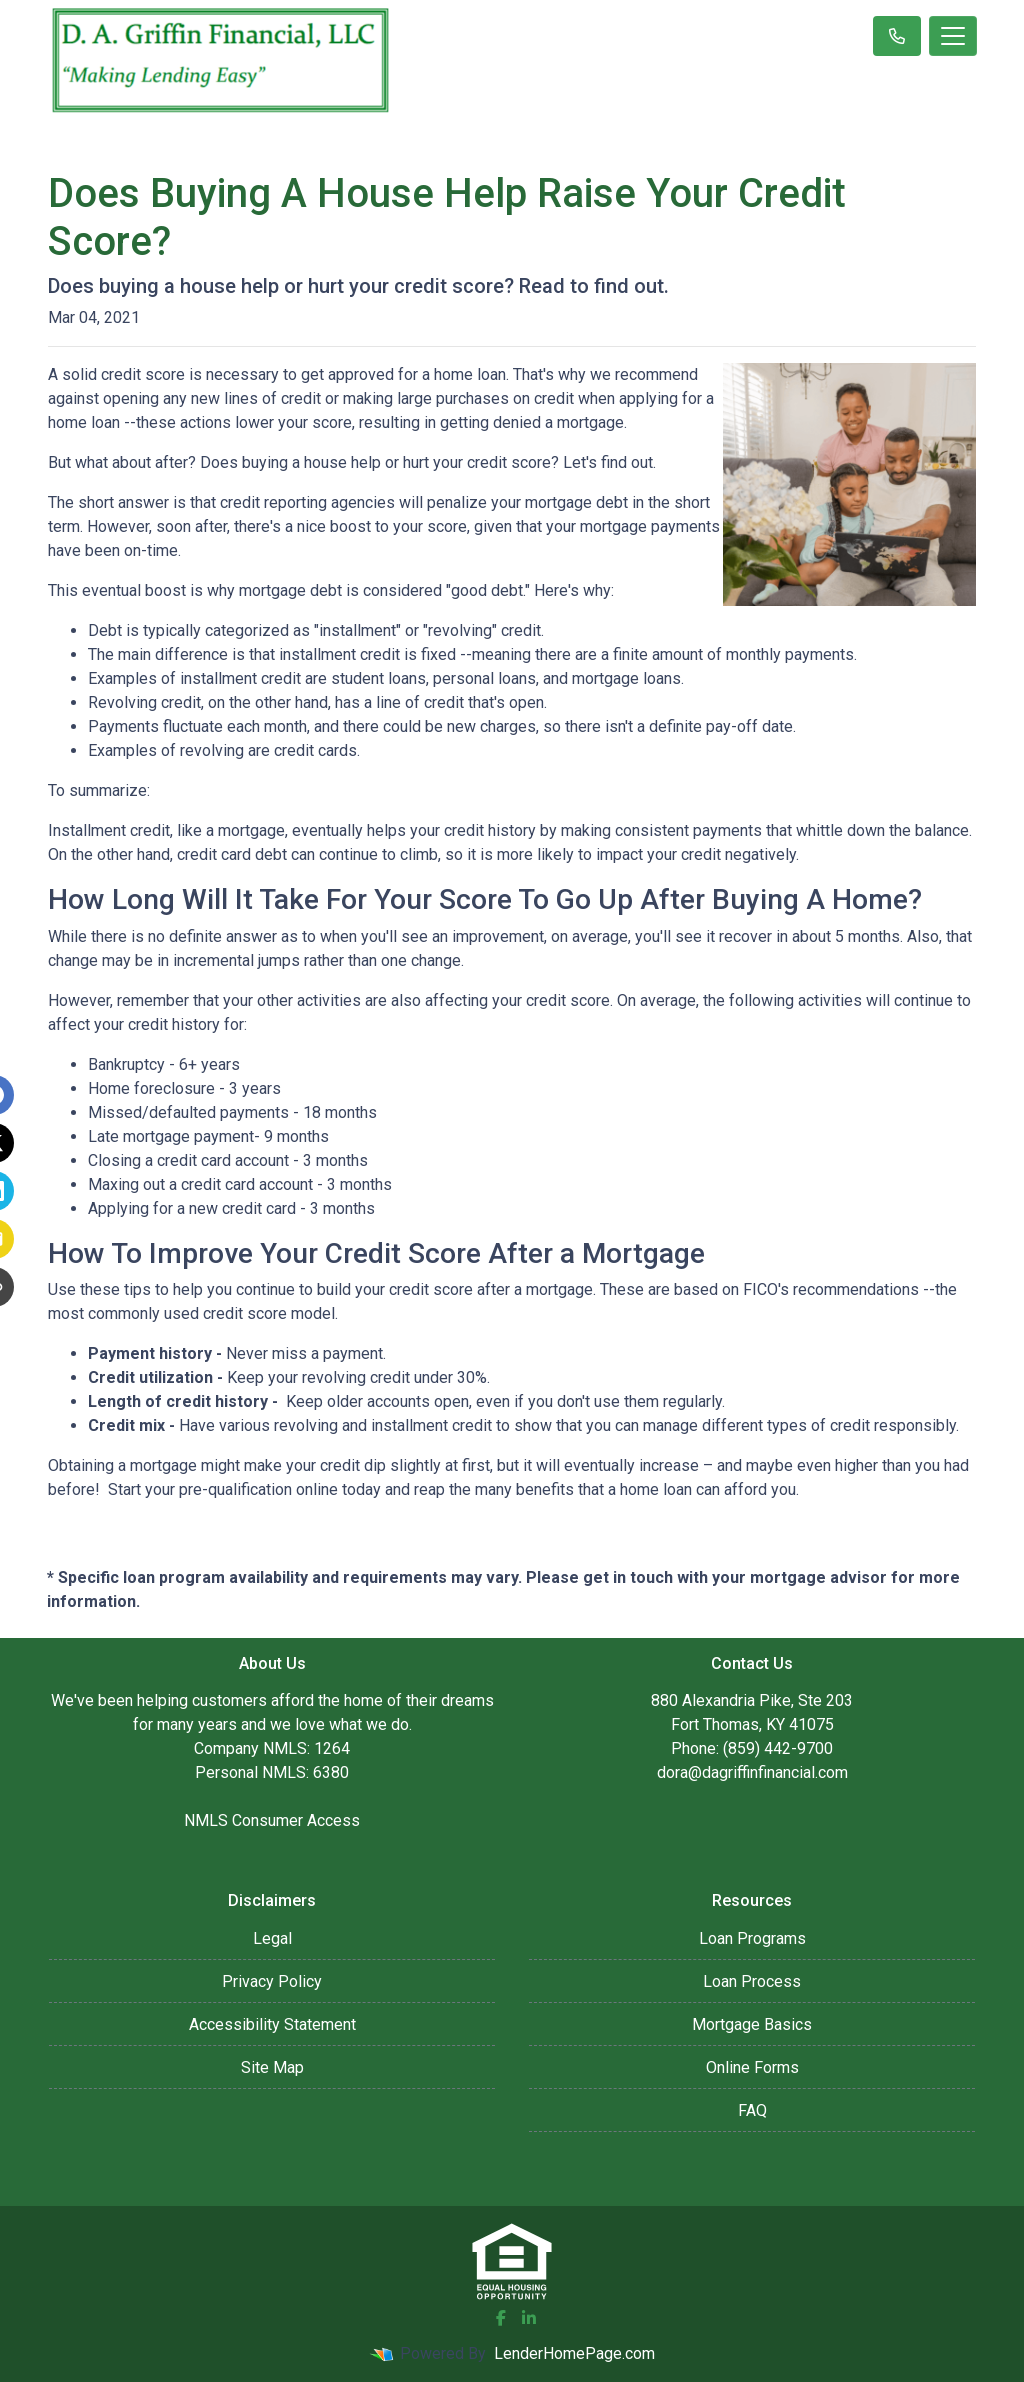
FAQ (752, 2110)
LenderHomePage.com (574, 2353)
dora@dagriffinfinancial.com (752, 1772)
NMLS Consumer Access (272, 1820)
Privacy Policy (272, 1981)
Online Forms (752, 2067)
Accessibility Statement (272, 2024)
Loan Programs (752, 1938)
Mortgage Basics (752, 2024)
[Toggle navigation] (953, 36)
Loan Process (752, 1981)
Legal (272, 1938)
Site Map (272, 2067)
